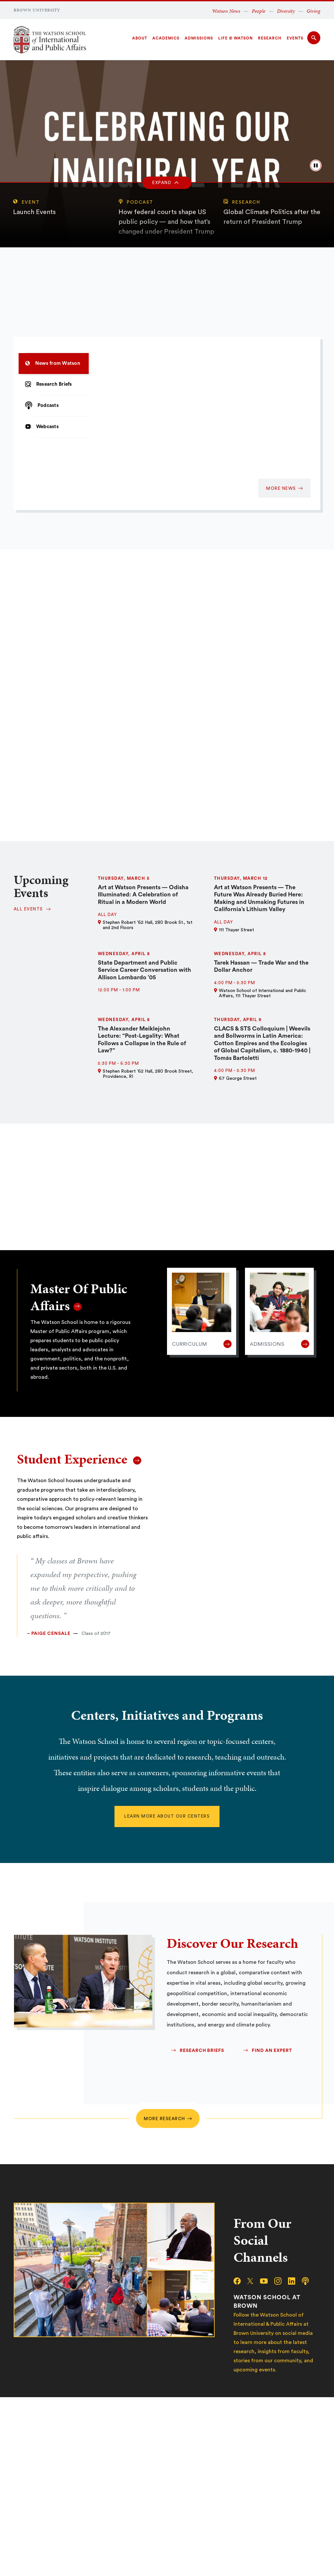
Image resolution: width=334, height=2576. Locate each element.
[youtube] (267, 2281)
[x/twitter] (253, 2281)
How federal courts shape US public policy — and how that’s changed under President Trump (166, 222)
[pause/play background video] (316, 165)
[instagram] (281, 2281)
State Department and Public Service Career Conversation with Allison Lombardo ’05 (144, 970)
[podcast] (308, 2281)
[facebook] (240, 2281)
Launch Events (34, 212)
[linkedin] (295, 2281)
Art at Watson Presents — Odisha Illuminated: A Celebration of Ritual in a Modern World (143, 894)
